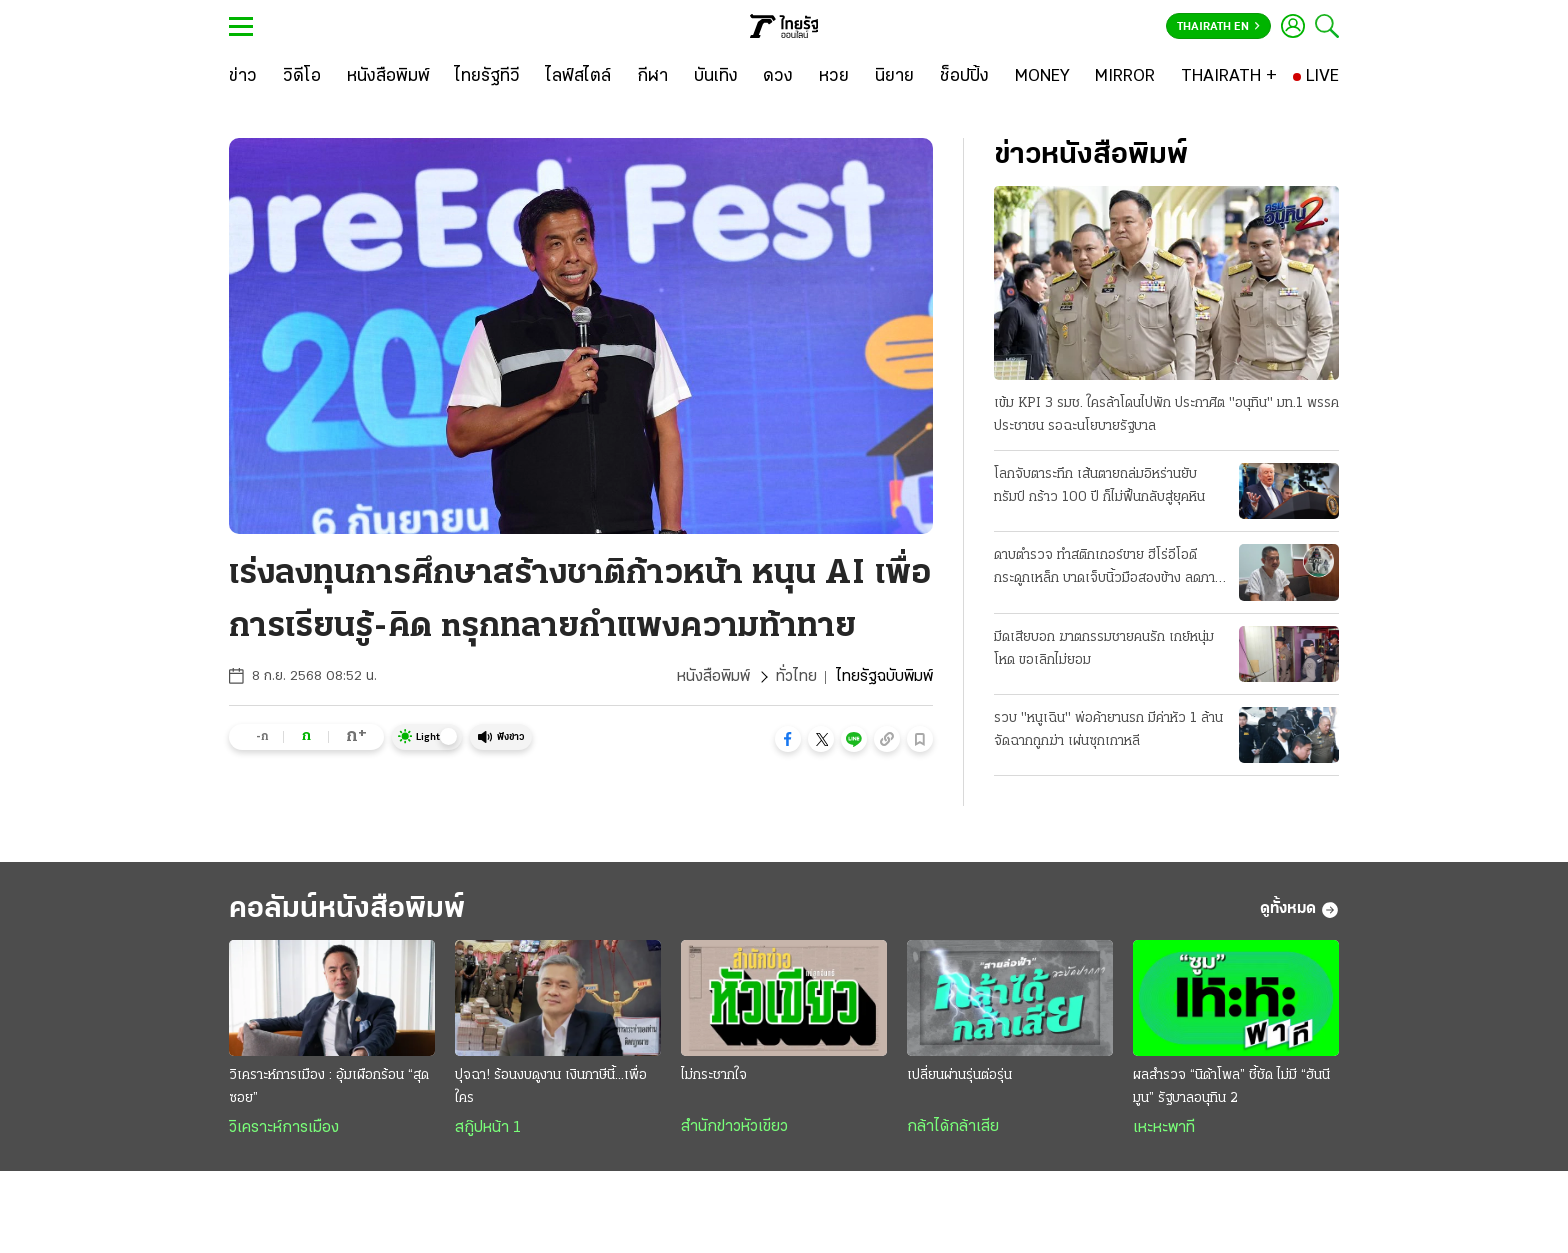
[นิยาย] (894, 77)
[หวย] (834, 77)
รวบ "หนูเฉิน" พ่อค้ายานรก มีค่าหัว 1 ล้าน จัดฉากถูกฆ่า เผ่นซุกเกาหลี (1108, 730)
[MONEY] (1042, 77)
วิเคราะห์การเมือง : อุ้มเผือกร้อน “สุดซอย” (329, 1087)
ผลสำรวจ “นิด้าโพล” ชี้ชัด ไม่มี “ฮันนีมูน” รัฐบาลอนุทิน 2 (1231, 1087)
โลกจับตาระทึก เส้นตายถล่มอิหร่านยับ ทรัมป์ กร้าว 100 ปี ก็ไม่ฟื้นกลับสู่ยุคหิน (1099, 486)
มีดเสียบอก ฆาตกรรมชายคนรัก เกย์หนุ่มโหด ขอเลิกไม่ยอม (1104, 649)
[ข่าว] (243, 77)
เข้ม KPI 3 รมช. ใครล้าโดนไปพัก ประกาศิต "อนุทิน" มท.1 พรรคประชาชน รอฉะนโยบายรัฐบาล (1166, 415)
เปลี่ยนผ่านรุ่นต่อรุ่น (959, 1075)
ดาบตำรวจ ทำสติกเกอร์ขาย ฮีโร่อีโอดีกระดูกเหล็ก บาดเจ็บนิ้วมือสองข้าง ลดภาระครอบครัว (1110, 569)
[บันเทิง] (716, 77)
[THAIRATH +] (1229, 77)
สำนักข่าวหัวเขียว (734, 1127)
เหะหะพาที (1164, 1128)
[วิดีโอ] (302, 77)
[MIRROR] (1125, 77)
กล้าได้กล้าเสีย (953, 1127)
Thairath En (1218, 27)
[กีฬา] (652, 77)
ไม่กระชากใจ (714, 1075)
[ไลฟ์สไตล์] (578, 77)
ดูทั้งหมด (1299, 910)
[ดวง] (778, 77)
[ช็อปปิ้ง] (964, 77)
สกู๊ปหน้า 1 (488, 1128)
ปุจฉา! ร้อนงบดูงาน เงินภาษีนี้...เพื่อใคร (551, 1087)
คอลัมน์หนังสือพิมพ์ (347, 909)
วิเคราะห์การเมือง (284, 1128)
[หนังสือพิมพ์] (388, 77)
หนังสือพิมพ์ (713, 677)
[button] (788, 739)
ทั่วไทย (796, 677)
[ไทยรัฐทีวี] (487, 77)
